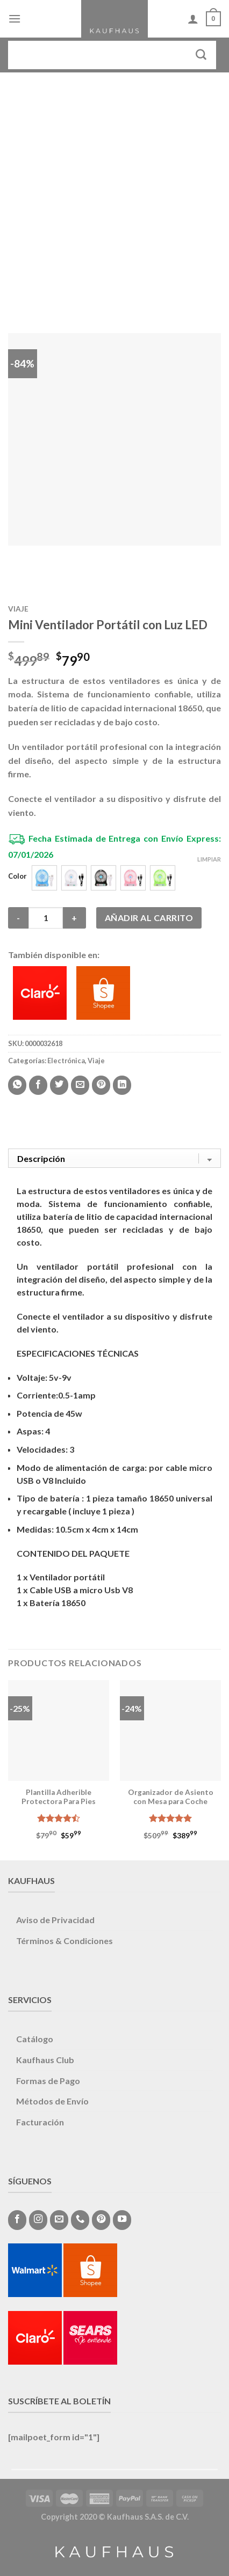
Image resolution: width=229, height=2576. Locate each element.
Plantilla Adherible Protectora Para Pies (59, 1797)
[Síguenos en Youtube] (122, 2219)
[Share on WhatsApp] (17, 1085)
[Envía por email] (80, 1085)
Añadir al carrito (149, 917)
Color (17, 876)
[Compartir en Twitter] (59, 1085)
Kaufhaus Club (45, 2060)
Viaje (18, 609)
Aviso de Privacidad (55, 1920)
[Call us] (80, 2219)
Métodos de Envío (52, 2101)
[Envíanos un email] (59, 2219)
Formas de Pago (48, 2080)
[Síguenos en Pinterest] (101, 2219)
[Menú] (14, 18)
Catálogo (34, 2039)
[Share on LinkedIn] (122, 1085)
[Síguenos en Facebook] (17, 2219)
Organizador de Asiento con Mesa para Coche (170, 1797)
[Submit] (201, 55)
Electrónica (66, 1060)
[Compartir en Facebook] (38, 1085)
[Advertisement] (114, 192)
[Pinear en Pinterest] (101, 1085)
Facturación (40, 2122)
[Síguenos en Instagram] (38, 2219)
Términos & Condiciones (64, 1940)
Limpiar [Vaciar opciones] (209, 859)
